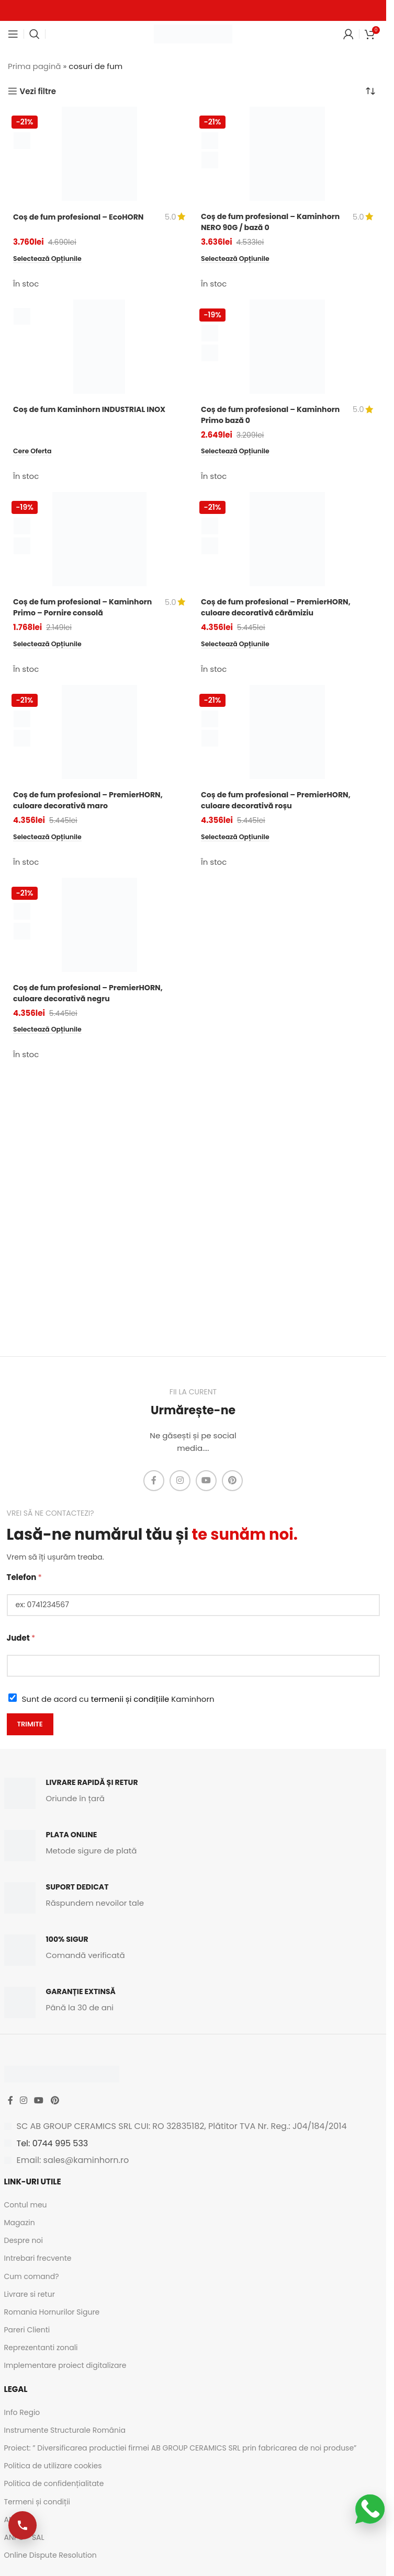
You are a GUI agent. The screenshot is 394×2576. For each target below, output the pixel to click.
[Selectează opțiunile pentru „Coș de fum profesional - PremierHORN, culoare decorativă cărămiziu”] (238, 644)
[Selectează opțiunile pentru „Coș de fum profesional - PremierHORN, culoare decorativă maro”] (50, 837)
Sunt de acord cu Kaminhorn (118, 1698)
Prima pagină (34, 66)
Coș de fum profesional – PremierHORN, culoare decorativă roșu (280, 801)
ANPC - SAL (24, 2537)
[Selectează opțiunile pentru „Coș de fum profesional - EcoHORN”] (50, 258)
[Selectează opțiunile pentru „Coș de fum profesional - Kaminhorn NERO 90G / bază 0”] (238, 258)
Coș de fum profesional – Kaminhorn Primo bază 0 (251, 415)
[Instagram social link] (180, 1480)
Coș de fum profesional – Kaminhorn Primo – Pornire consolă (84, 608)
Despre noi (23, 2240)
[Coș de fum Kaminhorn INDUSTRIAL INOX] (99, 347)
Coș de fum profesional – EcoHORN (82, 216)
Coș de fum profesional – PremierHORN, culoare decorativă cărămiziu (280, 608)
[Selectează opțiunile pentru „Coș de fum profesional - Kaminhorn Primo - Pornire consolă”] (50, 644)
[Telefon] (193, 1605)
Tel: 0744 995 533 (52, 2143)
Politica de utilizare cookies (53, 2465)
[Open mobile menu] (13, 34)
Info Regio (22, 2412)
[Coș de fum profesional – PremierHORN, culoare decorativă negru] (99, 926)
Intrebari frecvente (38, 2258)
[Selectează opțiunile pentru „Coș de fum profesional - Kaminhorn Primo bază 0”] (238, 451)
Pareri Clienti (27, 2330)
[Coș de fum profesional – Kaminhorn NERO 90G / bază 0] (287, 154)
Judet (21, 1637)
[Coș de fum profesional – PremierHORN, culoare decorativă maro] (99, 733)
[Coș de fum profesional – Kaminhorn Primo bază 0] (287, 347)
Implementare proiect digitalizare (65, 2365)
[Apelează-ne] (23, 2524)
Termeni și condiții (37, 2502)
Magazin (19, 2222)
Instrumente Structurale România (65, 2430)
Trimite (30, 1724)
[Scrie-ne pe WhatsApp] (370, 2509)
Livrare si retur (29, 2294)
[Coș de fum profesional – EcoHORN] (99, 154)
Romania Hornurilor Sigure (52, 2312)
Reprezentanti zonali (41, 2347)
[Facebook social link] (153, 1480)
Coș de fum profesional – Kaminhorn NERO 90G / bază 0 (261, 222)
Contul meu (25, 2205)
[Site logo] (193, 33)
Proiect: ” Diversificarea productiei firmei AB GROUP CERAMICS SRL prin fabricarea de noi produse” (180, 2448)
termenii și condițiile (130, 1698)
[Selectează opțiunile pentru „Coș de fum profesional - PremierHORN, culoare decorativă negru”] (50, 1030)
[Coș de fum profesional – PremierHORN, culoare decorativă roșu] (287, 733)
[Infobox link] (193, 1793)
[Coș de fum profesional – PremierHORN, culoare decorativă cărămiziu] (287, 540)
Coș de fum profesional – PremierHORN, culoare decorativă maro (92, 801)
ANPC (14, 2519)
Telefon (24, 1577)
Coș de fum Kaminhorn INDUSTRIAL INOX (94, 409)
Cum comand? (31, 2276)
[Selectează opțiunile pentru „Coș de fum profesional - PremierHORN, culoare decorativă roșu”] (238, 837)
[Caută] (34, 34)
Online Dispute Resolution (50, 2555)
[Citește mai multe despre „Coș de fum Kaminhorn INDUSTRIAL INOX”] (33, 451)
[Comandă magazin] (370, 91)
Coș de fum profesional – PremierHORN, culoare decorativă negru (92, 994)
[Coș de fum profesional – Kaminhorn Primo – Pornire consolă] (99, 540)
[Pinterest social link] (232, 1480)
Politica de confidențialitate (54, 2483)
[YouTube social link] (206, 1480)
